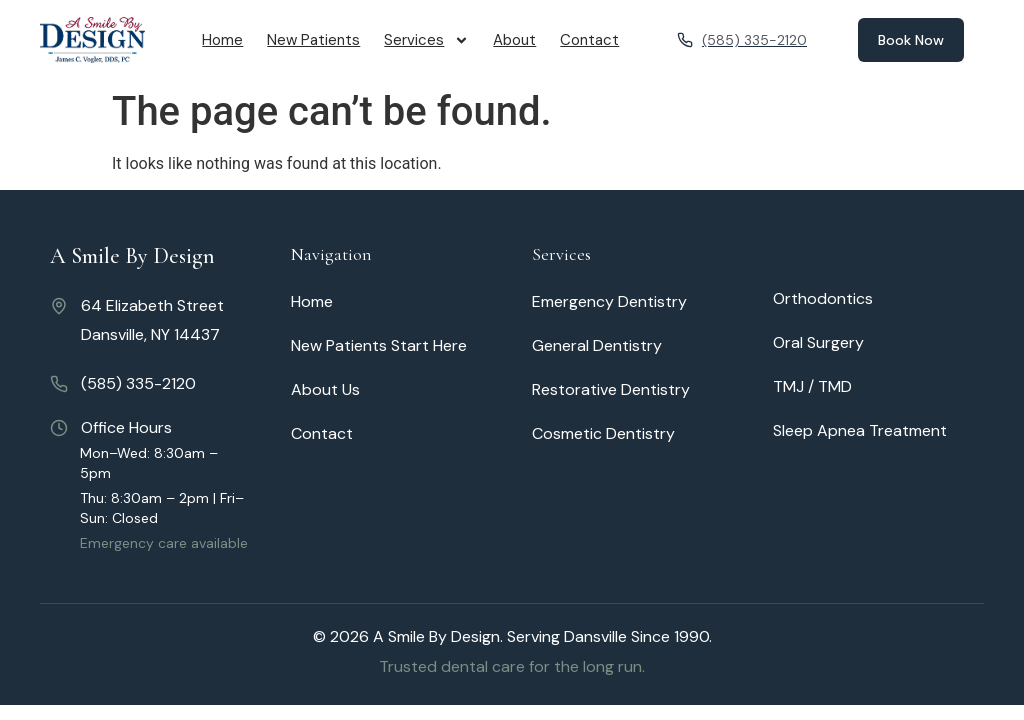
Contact (589, 40)
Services (426, 40)
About (514, 40)
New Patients (313, 40)
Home (222, 40)
